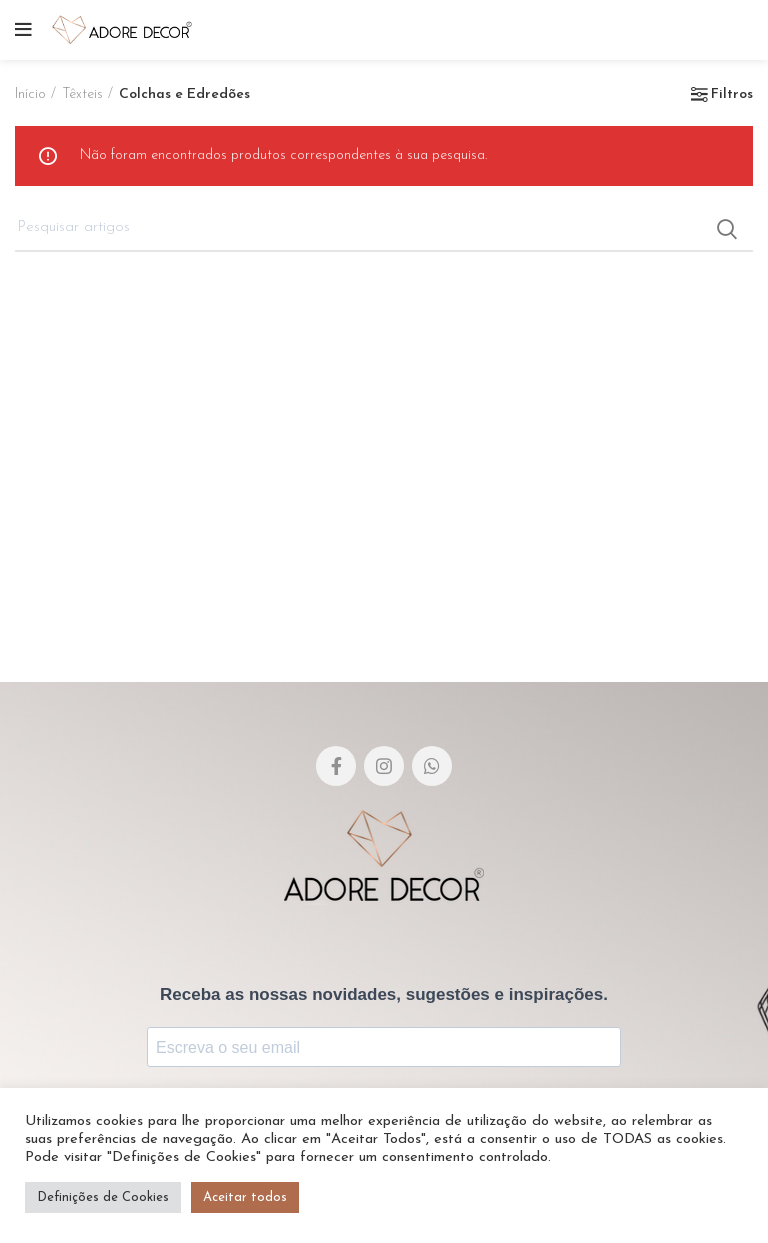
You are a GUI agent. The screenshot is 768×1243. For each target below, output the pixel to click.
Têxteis (82, 94)
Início (30, 94)
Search (726, 229)
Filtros (732, 95)
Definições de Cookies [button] (103, 1197)
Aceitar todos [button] (245, 1197)
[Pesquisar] (384, 229)
